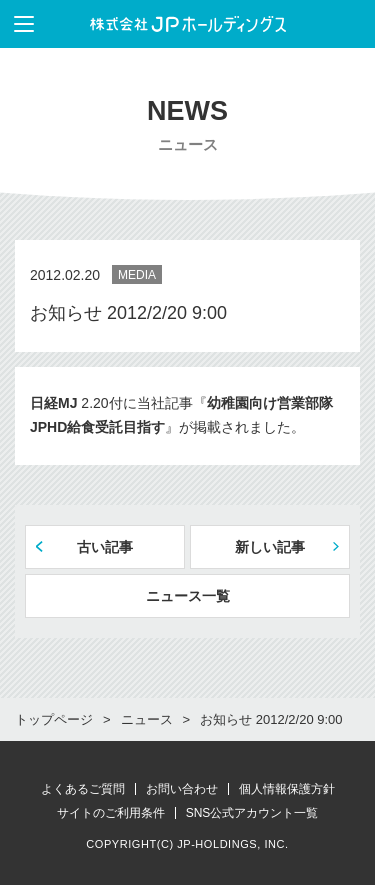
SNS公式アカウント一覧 (252, 813)
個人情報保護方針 (287, 789)
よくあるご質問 (83, 789)
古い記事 (105, 547)
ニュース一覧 (188, 596)
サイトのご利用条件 (111, 813)
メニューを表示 (17, 24)
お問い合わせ (182, 789)
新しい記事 (270, 547)
